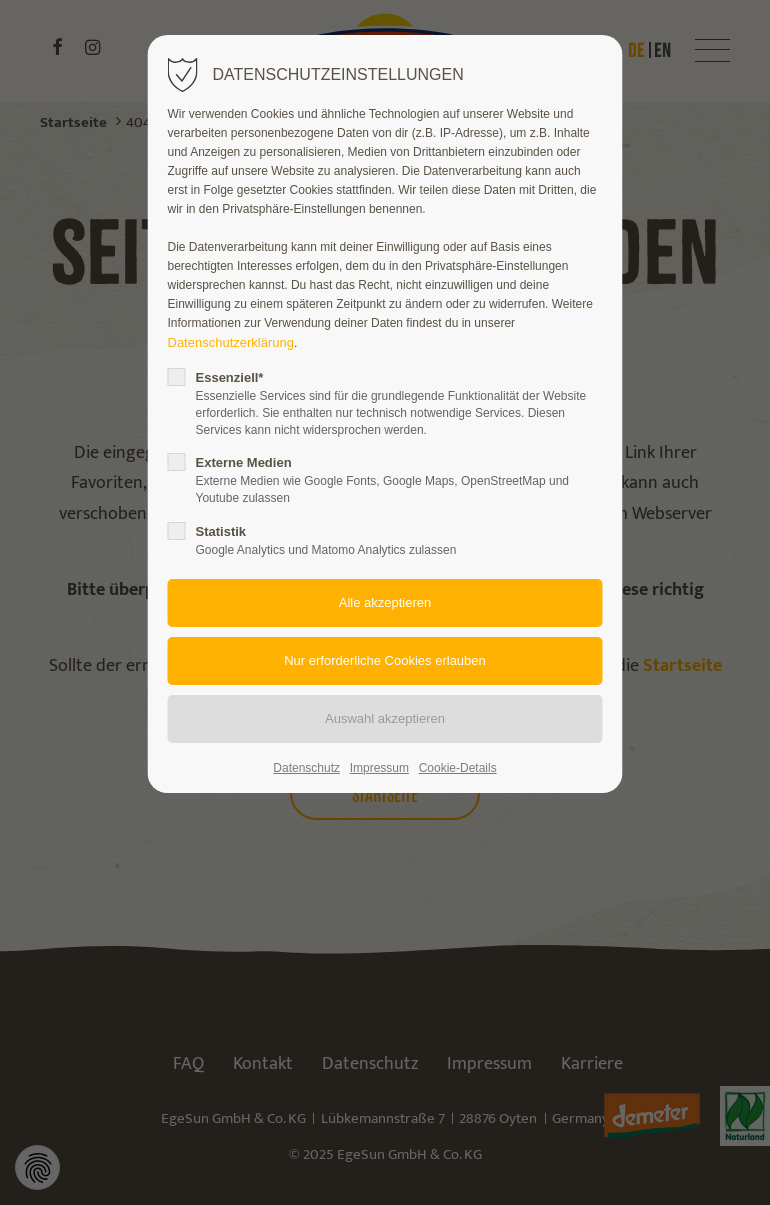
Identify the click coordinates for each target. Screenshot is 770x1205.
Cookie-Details (458, 768)
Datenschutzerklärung (231, 342)
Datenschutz (306, 768)
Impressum (379, 768)
